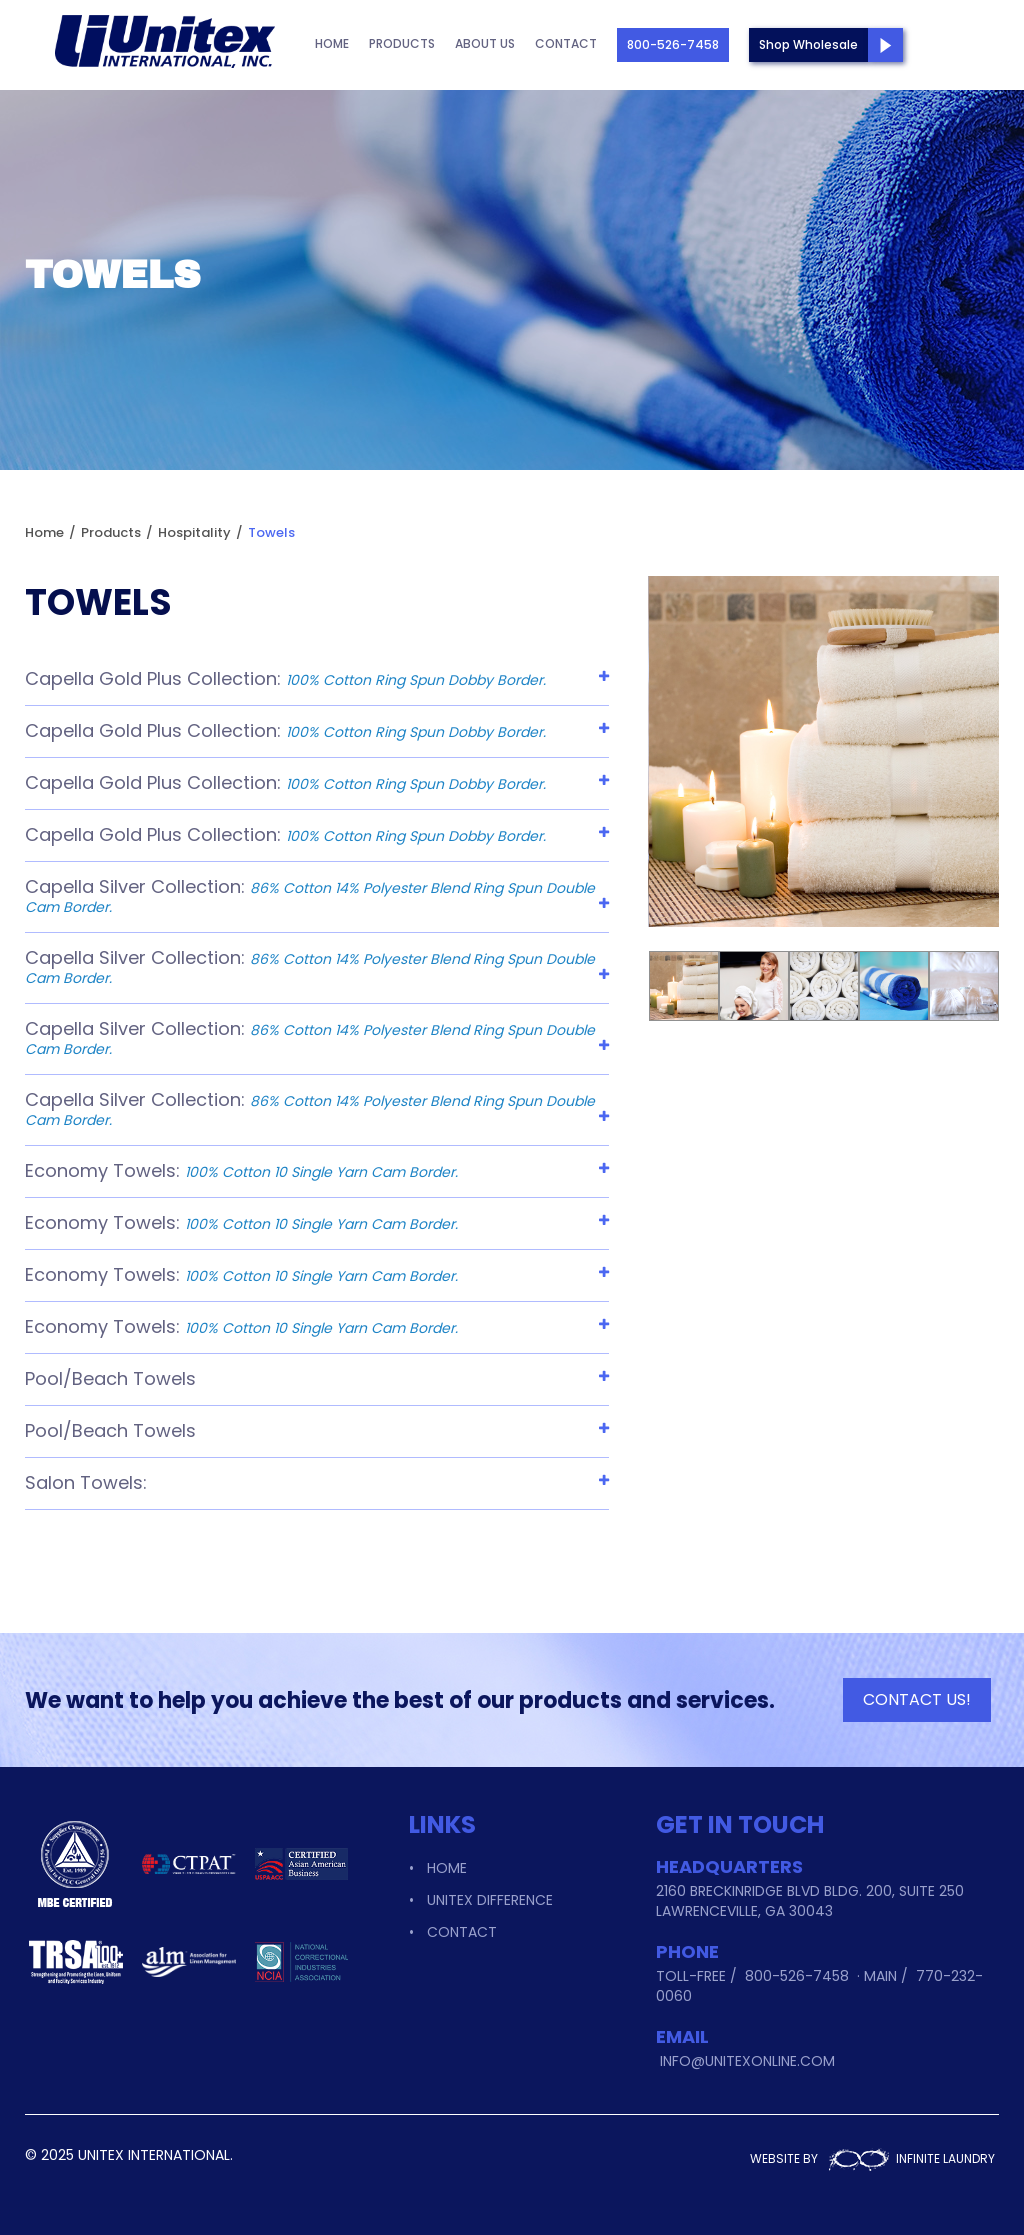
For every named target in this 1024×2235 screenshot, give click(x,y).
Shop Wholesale (808, 44)
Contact (566, 43)
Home (332, 43)
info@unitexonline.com (747, 2061)
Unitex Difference (490, 1900)
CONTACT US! (917, 1699)
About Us (485, 43)
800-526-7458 (673, 44)
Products (402, 43)
